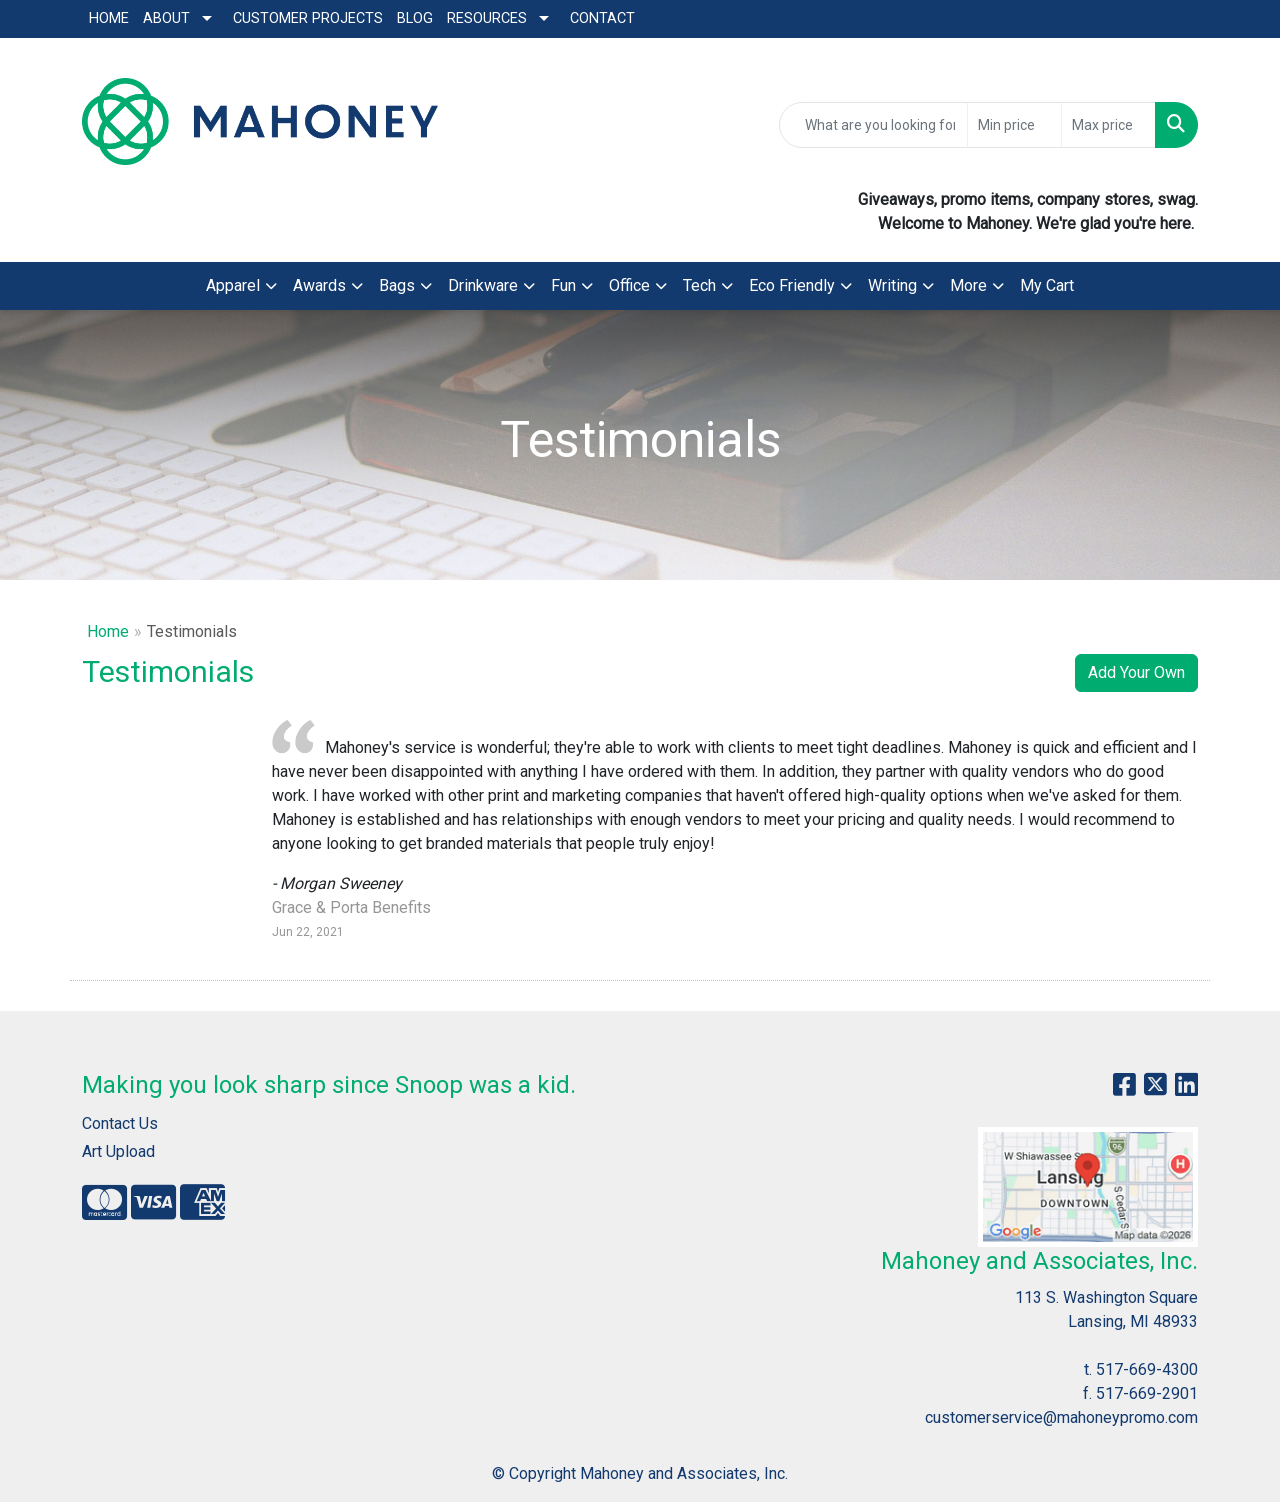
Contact (602, 18)
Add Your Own (1136, 672)
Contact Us (120, 1123)
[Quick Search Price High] (1108, 125)
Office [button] (629, 285)
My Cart (1047, 285)
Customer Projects (308, 18)
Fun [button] (563, 285)
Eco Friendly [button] (792, 285)
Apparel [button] (233, 285)
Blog (415, 18)
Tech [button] (699, 285)
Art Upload (118, 1151)
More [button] (968, 285)
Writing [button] (892, 285)
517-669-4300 (1147, 1369)
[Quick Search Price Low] (1014, 125)
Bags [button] (397, 285)
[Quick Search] (873, 125)
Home (109, 18)
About (166, 18)
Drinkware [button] (483, 285)
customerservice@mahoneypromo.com (1061, 1417)
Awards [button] (319, 285)
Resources (487, 18)
